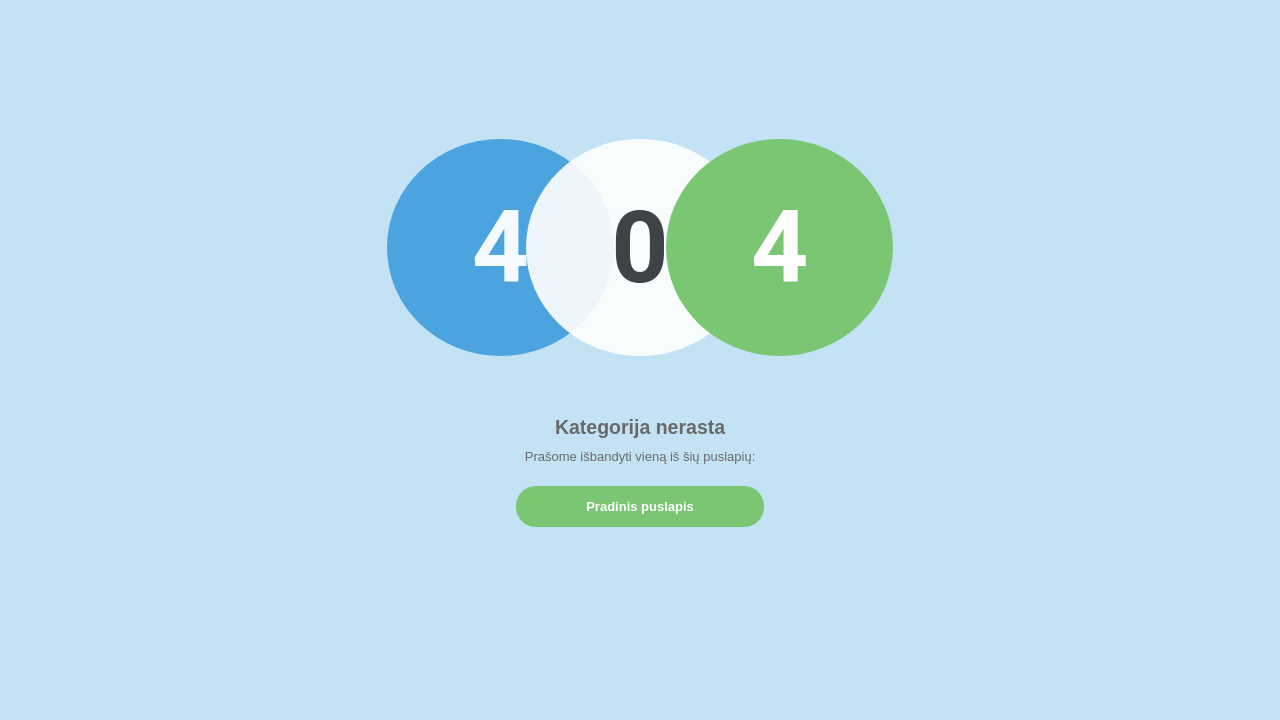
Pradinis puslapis (640, 506)
